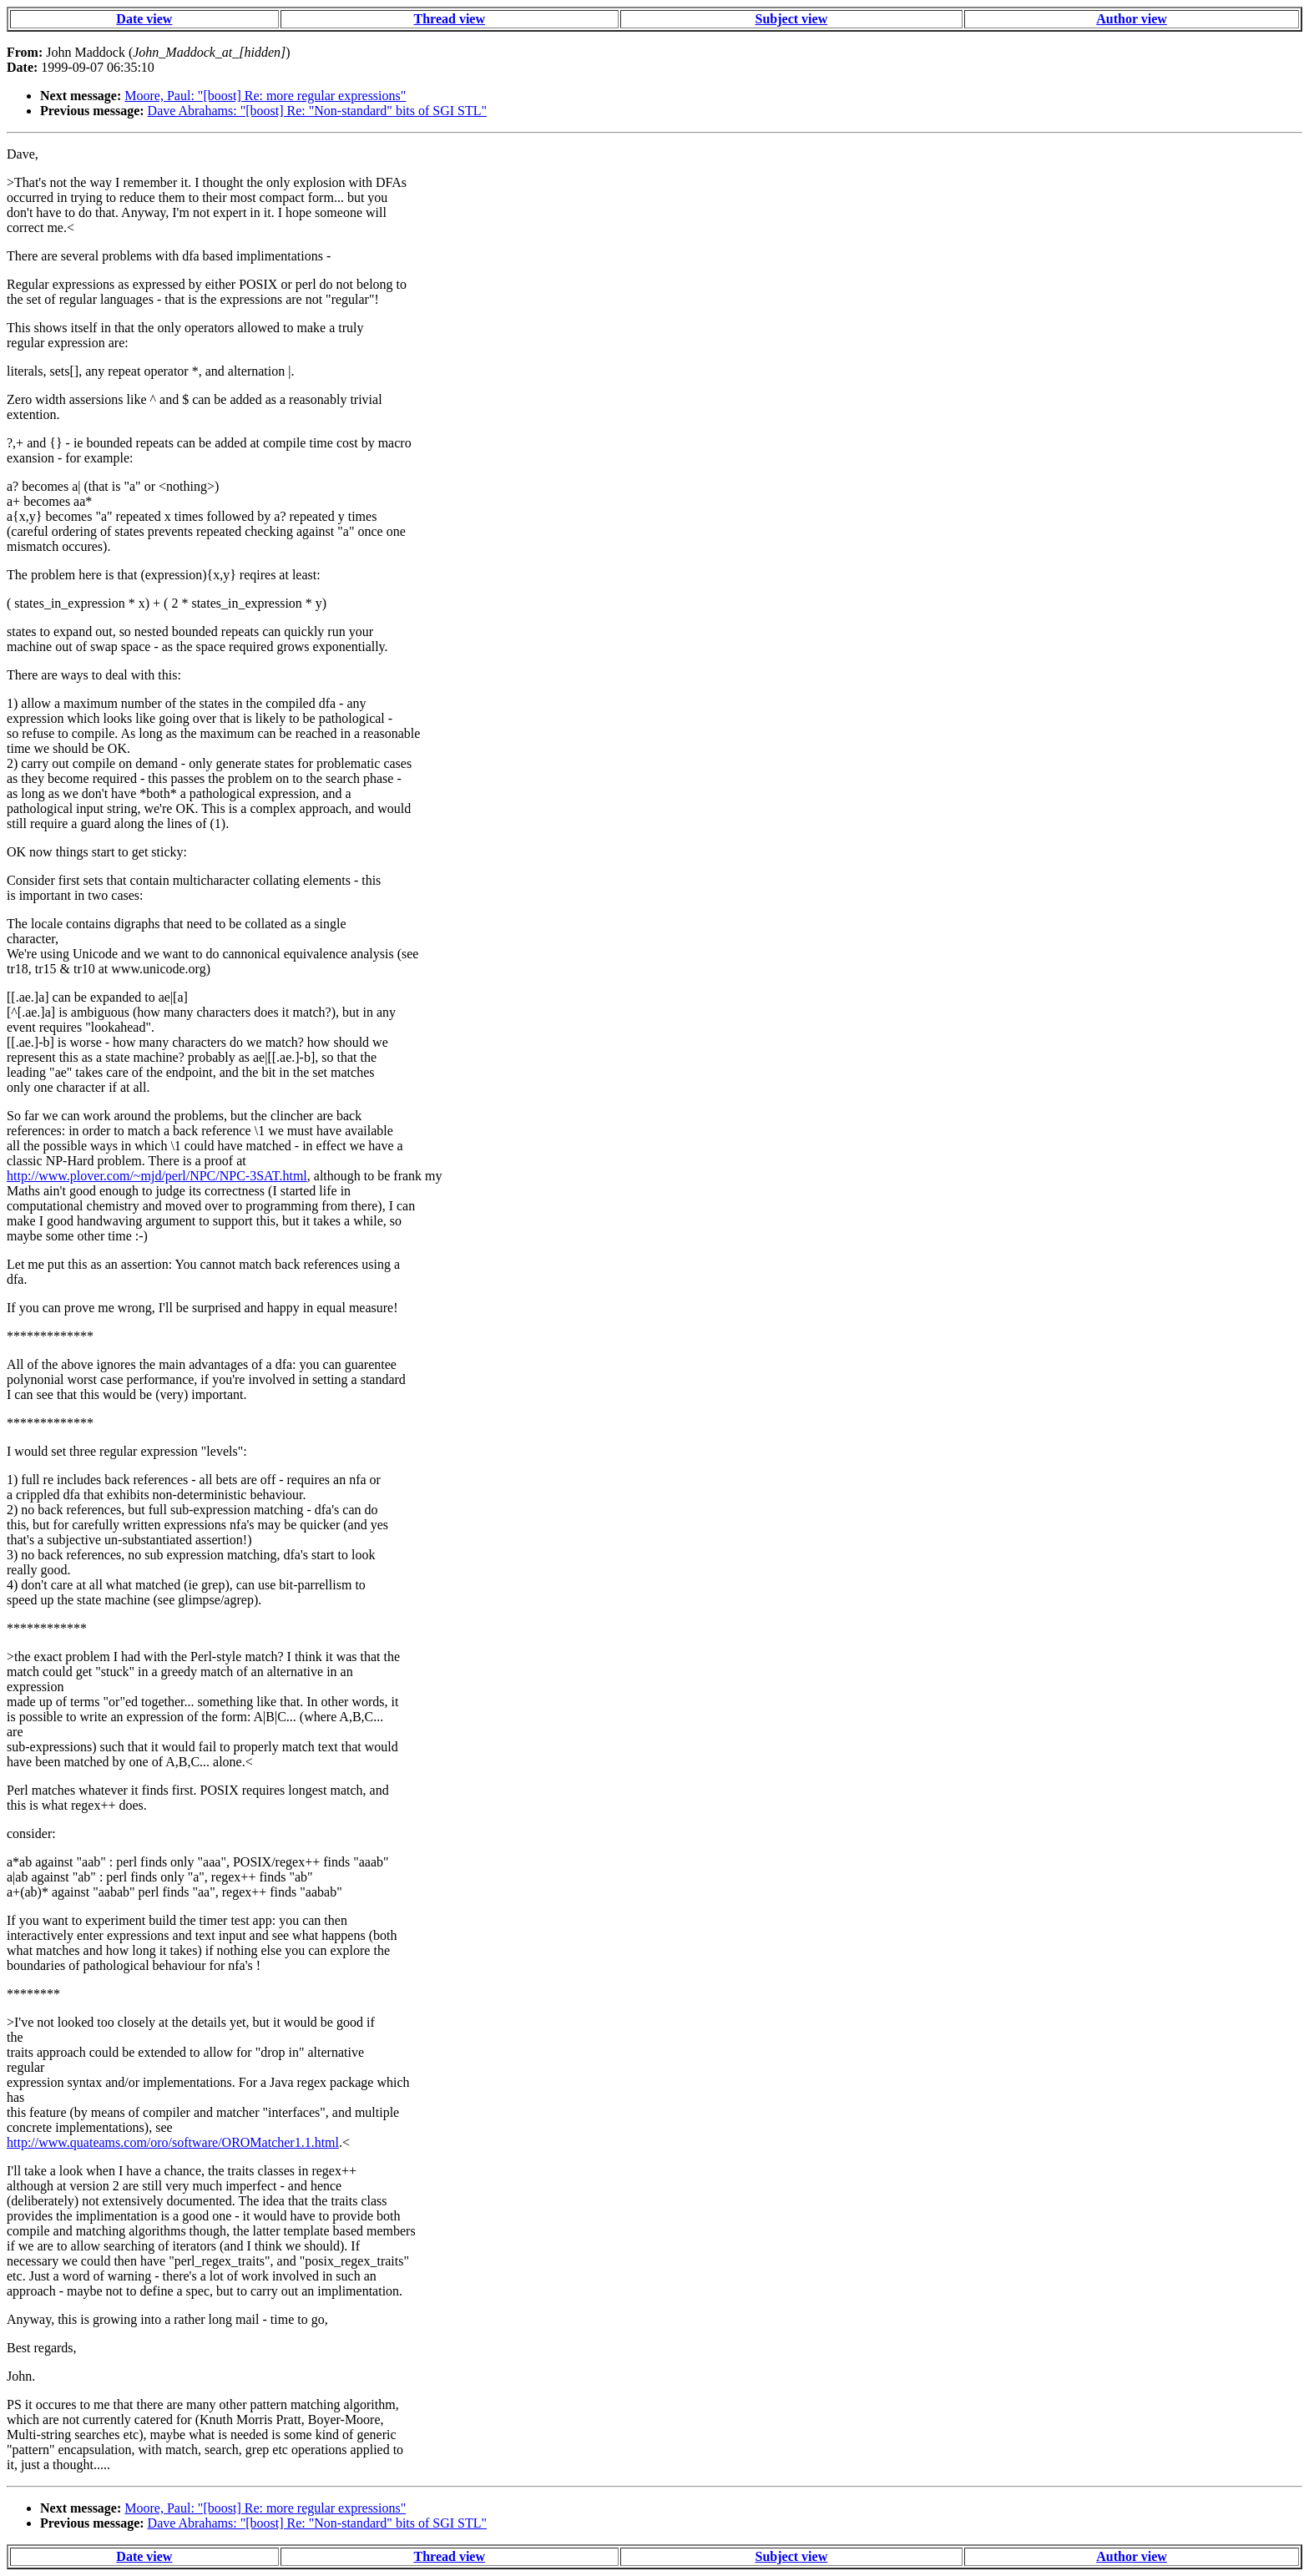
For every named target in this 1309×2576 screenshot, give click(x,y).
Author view (1131, 19)
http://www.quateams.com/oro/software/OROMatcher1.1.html (173, 2142)
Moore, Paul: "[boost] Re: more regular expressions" (265, 95)
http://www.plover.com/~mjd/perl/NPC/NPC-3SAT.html (157, 1176)
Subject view (792, 19)
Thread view (449, 19)
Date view (144, 19)
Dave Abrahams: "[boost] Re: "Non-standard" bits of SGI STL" (318, 111)
